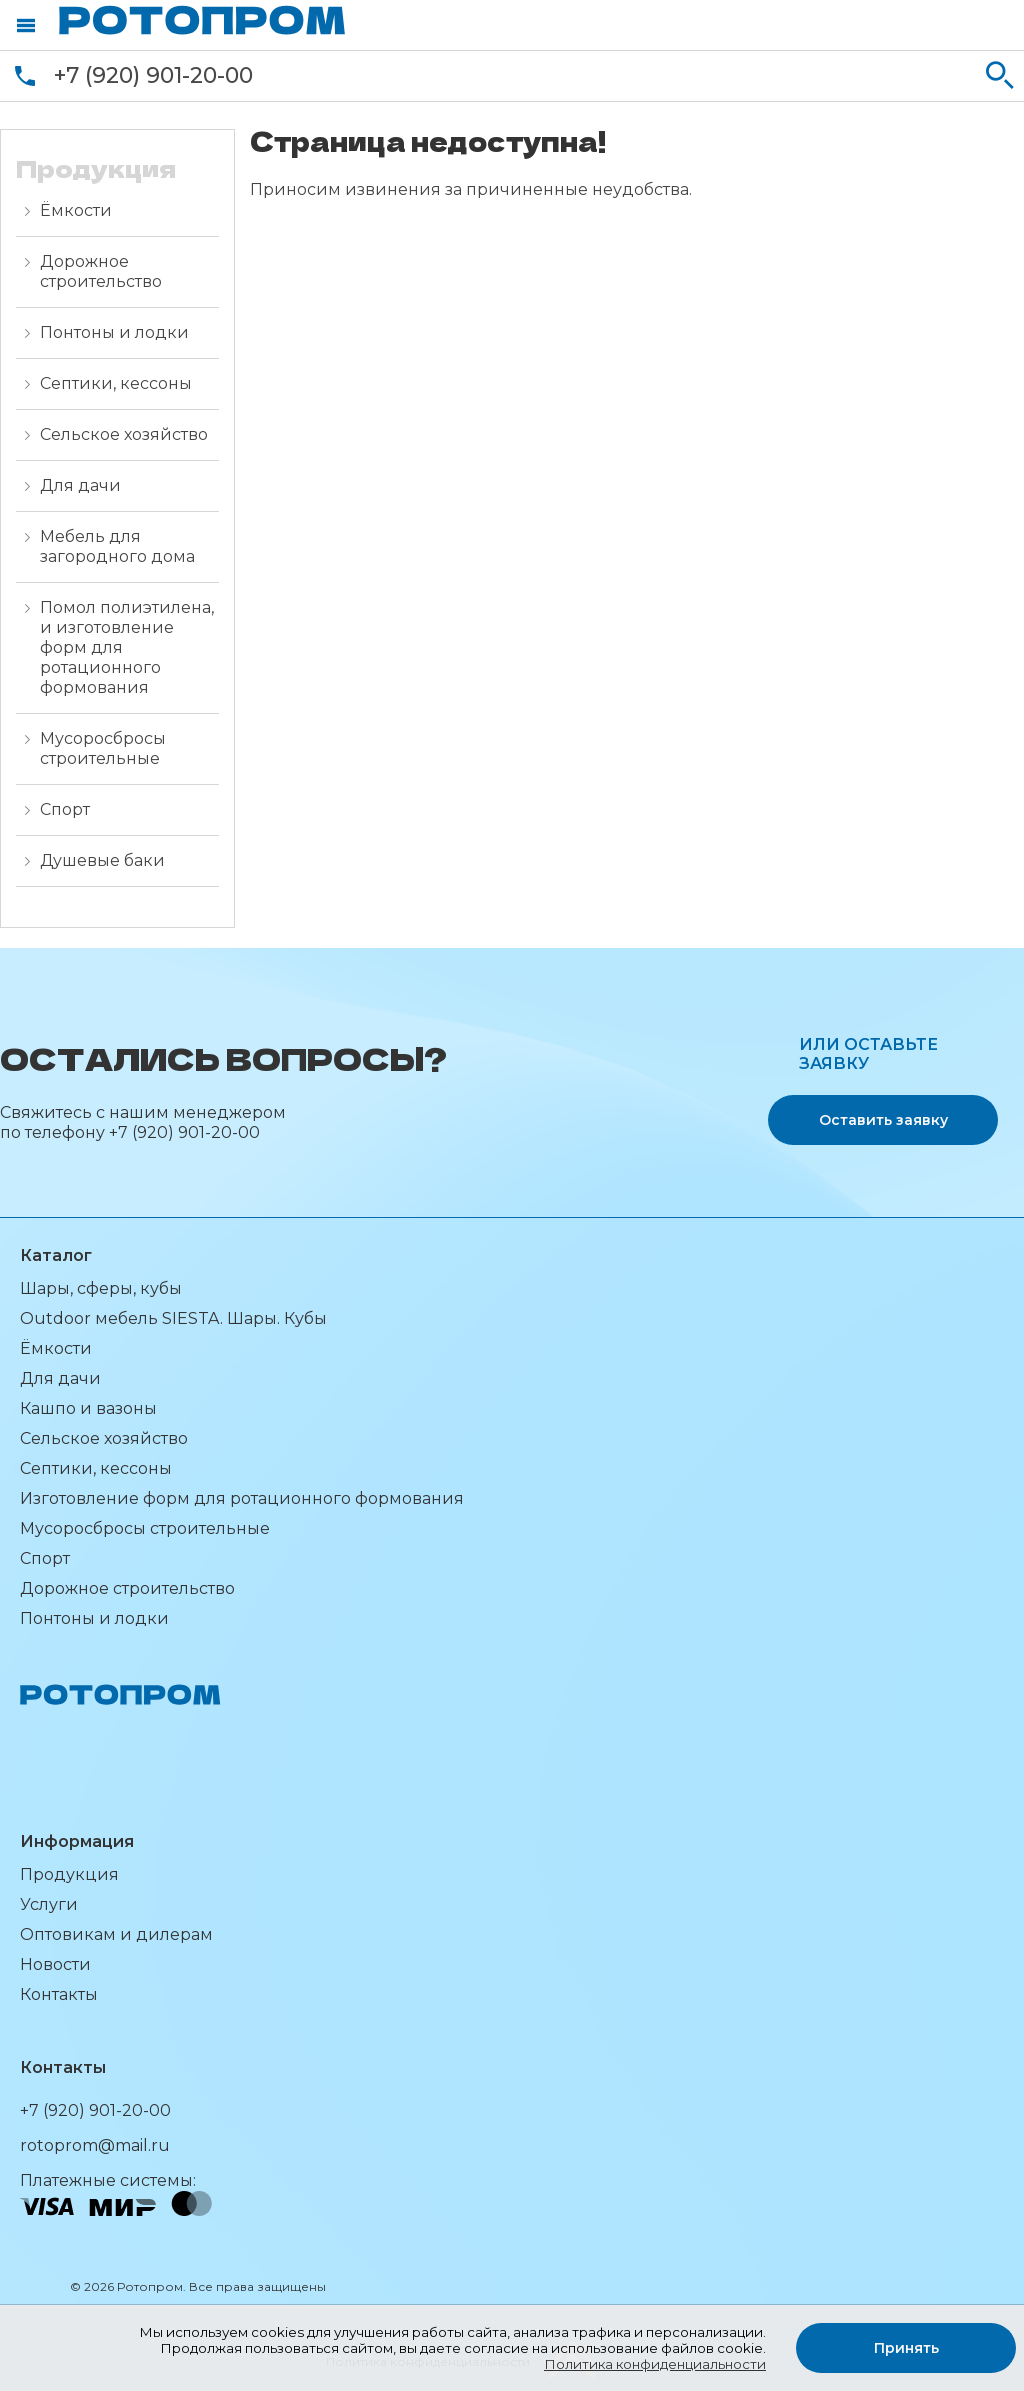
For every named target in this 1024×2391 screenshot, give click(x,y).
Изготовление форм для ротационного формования (242, 1498)
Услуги (49, 1904)
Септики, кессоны (116, 383)
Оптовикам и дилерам (116, 1934)
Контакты (59, 1994)
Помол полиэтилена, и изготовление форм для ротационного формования (127, 647)
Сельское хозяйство (124, 434)
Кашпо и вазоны (88, 1408)
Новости (55, 1964)
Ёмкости (76, 210)
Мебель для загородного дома (117, 546)
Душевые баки (102, 860)
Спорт (65, 809)
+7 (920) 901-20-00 (153, 75)
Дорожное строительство (101, 271)
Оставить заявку (883, 1120)
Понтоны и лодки (114, 332)
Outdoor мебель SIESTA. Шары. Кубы (173, 1318)
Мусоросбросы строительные (103, 748)
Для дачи (80, 485)
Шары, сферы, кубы (101, 1288)
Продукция (69, 1874)
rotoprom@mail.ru (95, 2145)
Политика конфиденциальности (655, 2364)
